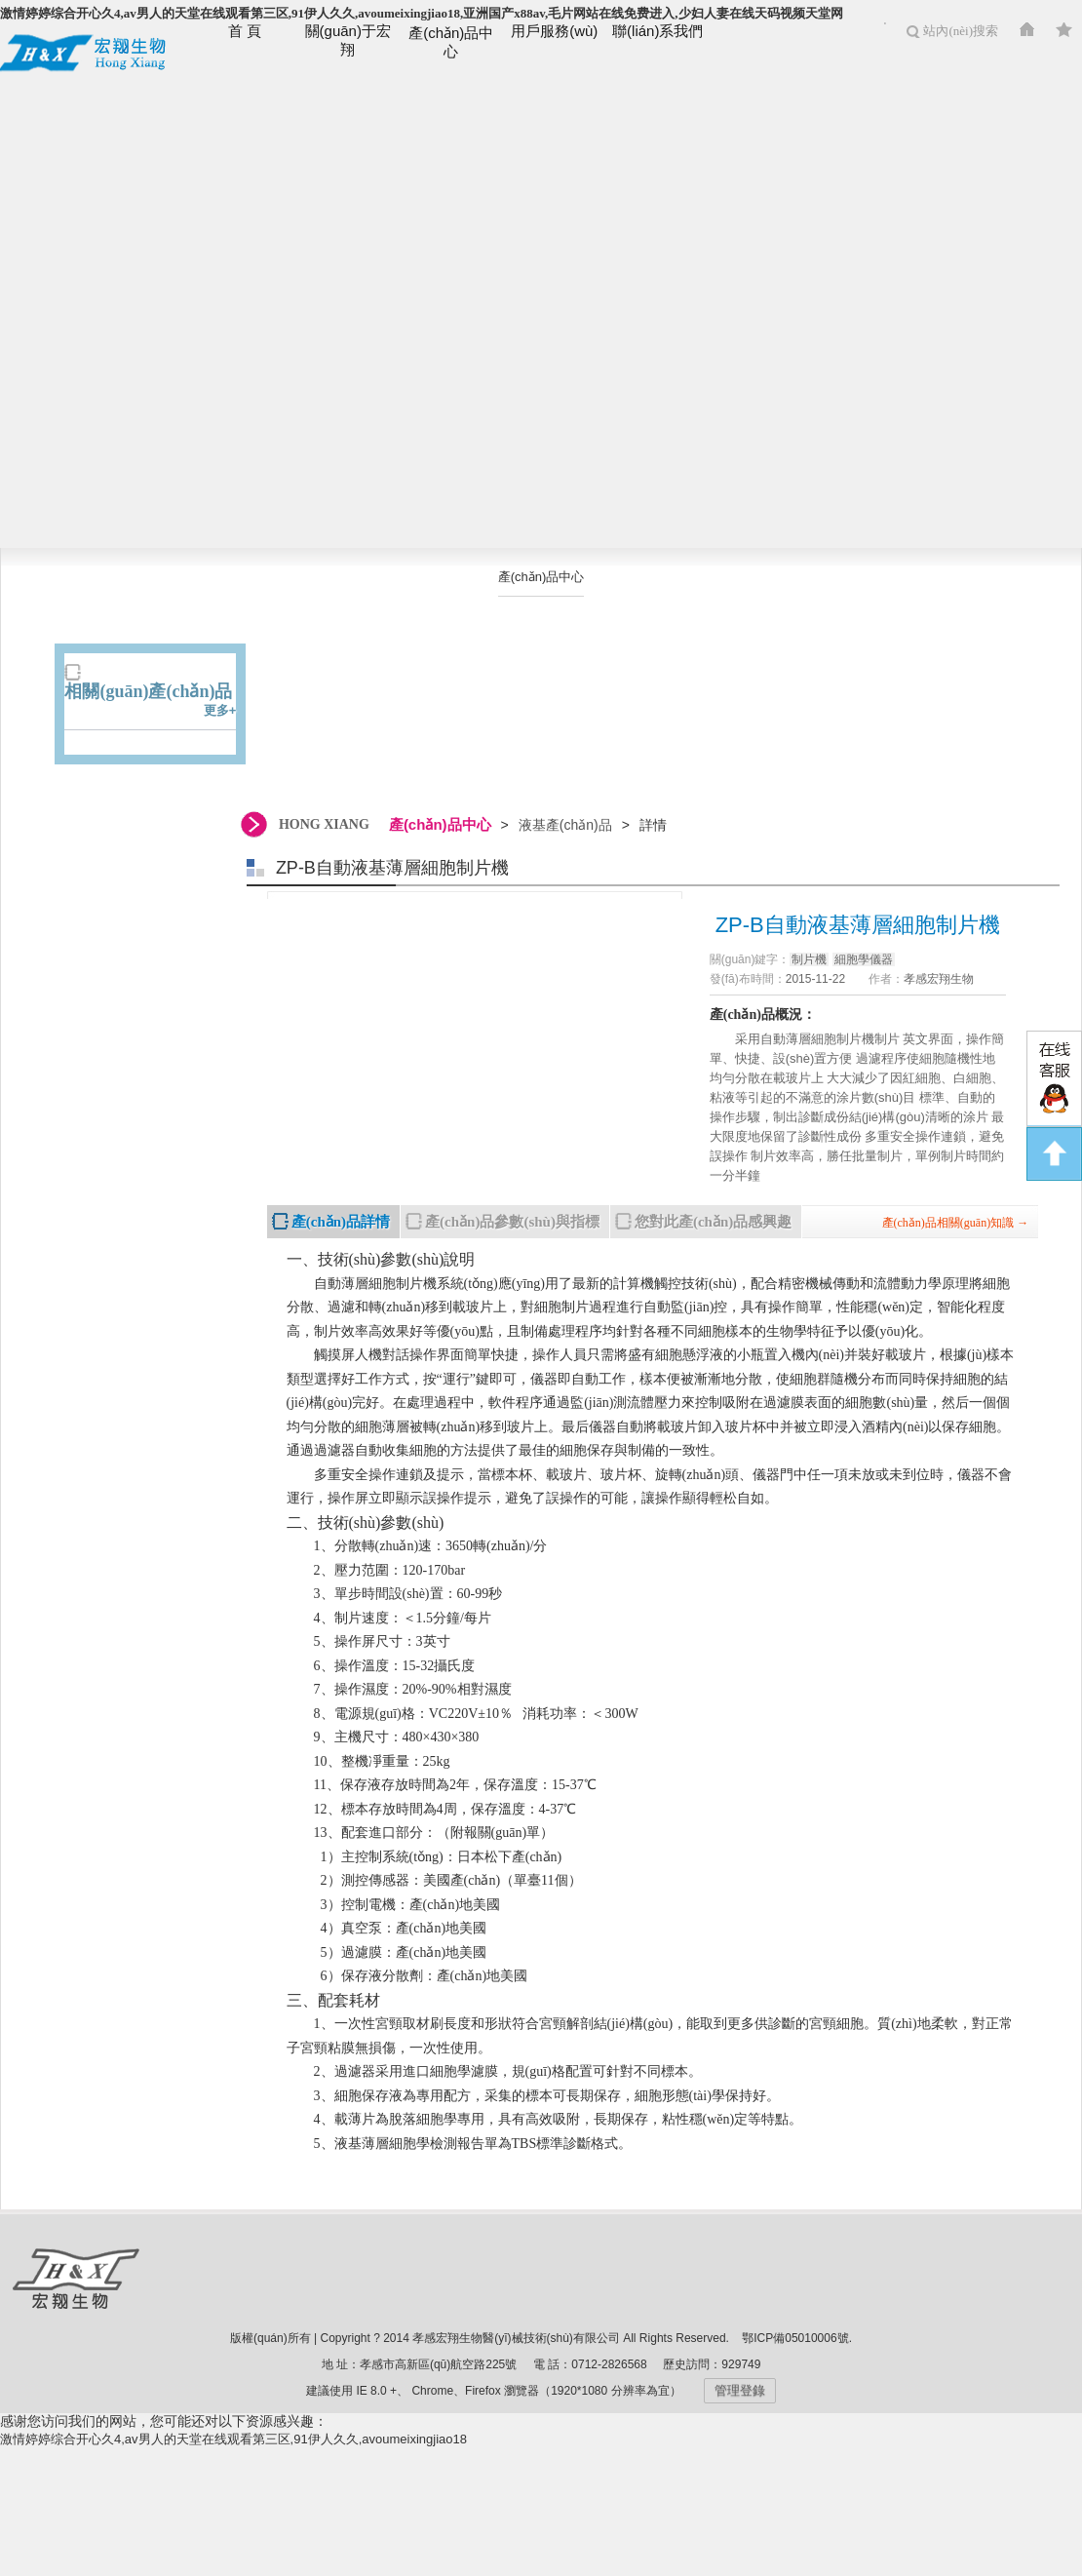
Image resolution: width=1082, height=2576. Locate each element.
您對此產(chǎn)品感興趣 (713, 1221)
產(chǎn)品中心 (450, 41)
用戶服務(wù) (554, 30)
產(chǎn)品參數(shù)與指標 (512, 1221)
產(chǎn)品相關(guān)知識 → (955, 1222)
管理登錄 (740, 2390)
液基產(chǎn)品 (541, 614)
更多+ (220, 710)
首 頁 (244, 30)
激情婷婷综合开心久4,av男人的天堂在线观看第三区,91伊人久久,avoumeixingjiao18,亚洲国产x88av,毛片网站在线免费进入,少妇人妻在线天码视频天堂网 (421, 13)
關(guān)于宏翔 (348, 40)
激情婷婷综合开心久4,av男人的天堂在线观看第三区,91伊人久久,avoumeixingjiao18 (233, 2439)
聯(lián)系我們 (657, 30)
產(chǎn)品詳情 (340, 1221)
